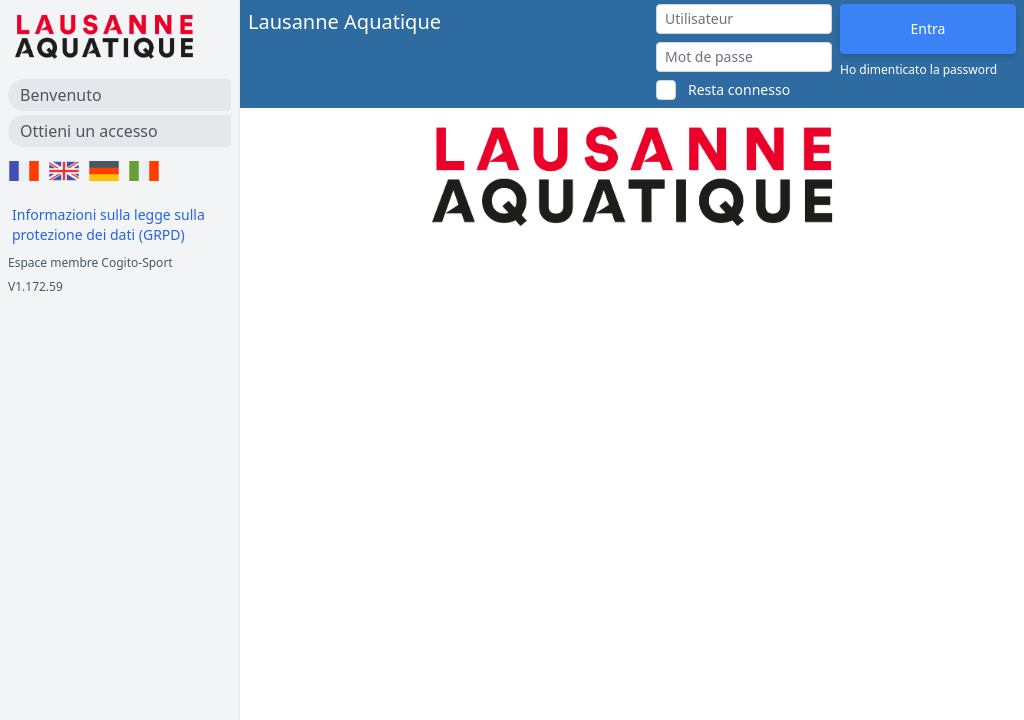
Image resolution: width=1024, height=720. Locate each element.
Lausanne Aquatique (344, 21)
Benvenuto (61, 95)
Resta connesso (739, 89)
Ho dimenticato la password (918, 70)
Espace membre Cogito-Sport (90, 262)
